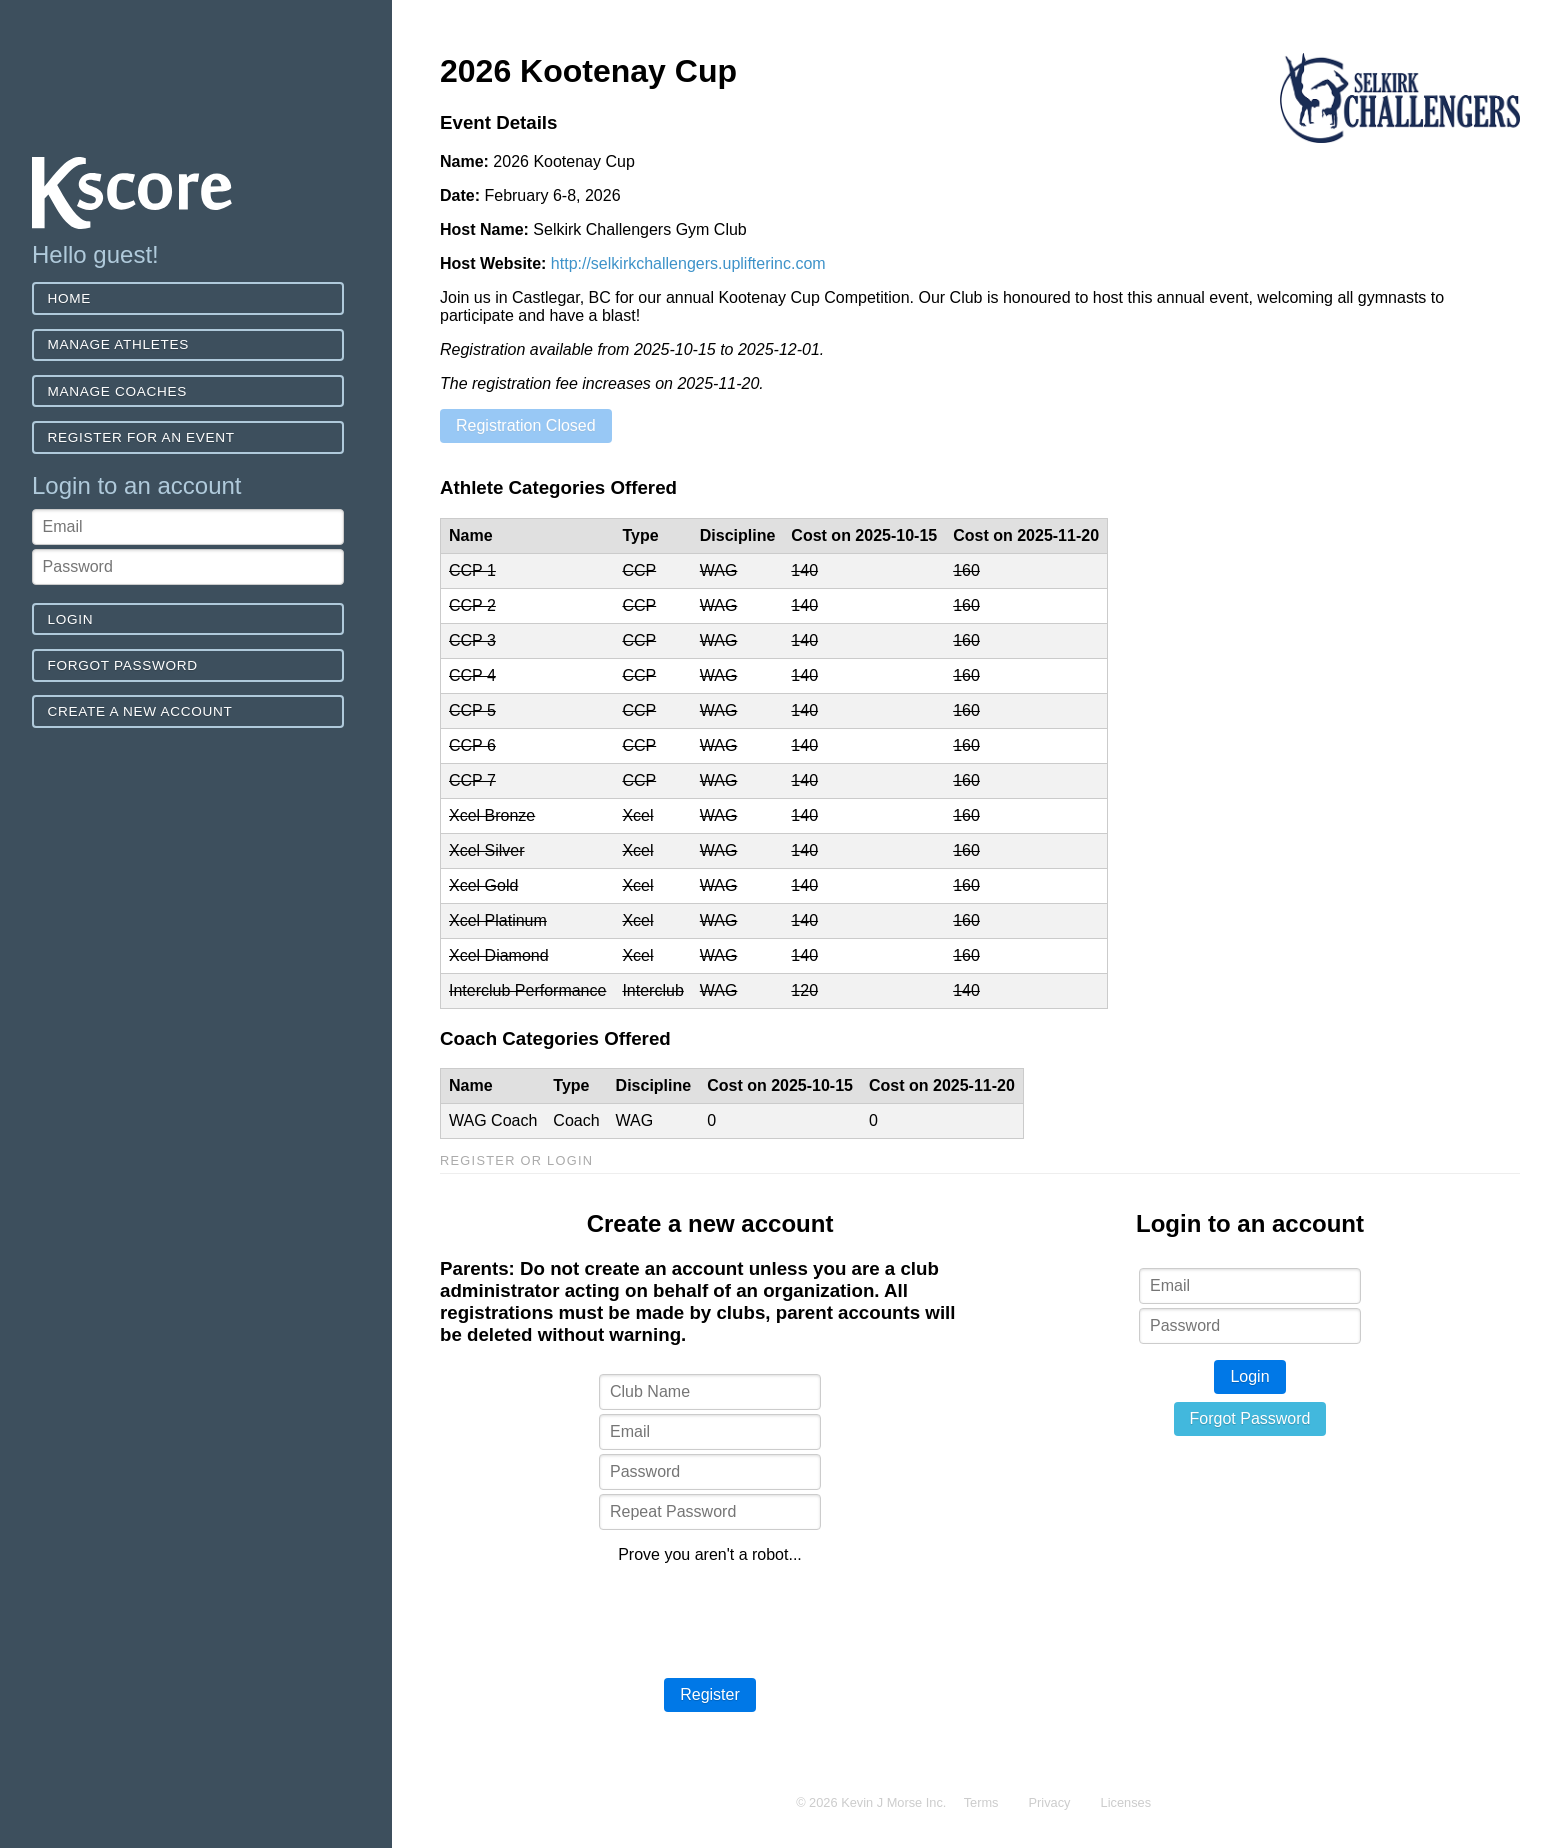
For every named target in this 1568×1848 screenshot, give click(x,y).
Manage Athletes (118, 344)
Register (710, 1694)
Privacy (1050, 1802)
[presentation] (710, 1619)
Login (71, 619)
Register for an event (141, 437)
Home (70, 298)
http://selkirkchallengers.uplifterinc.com (688, 263)
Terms (981, 1802)
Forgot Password (123, 665)
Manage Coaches (117, 391)
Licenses (1126, 1802)
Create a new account (140, 711)
